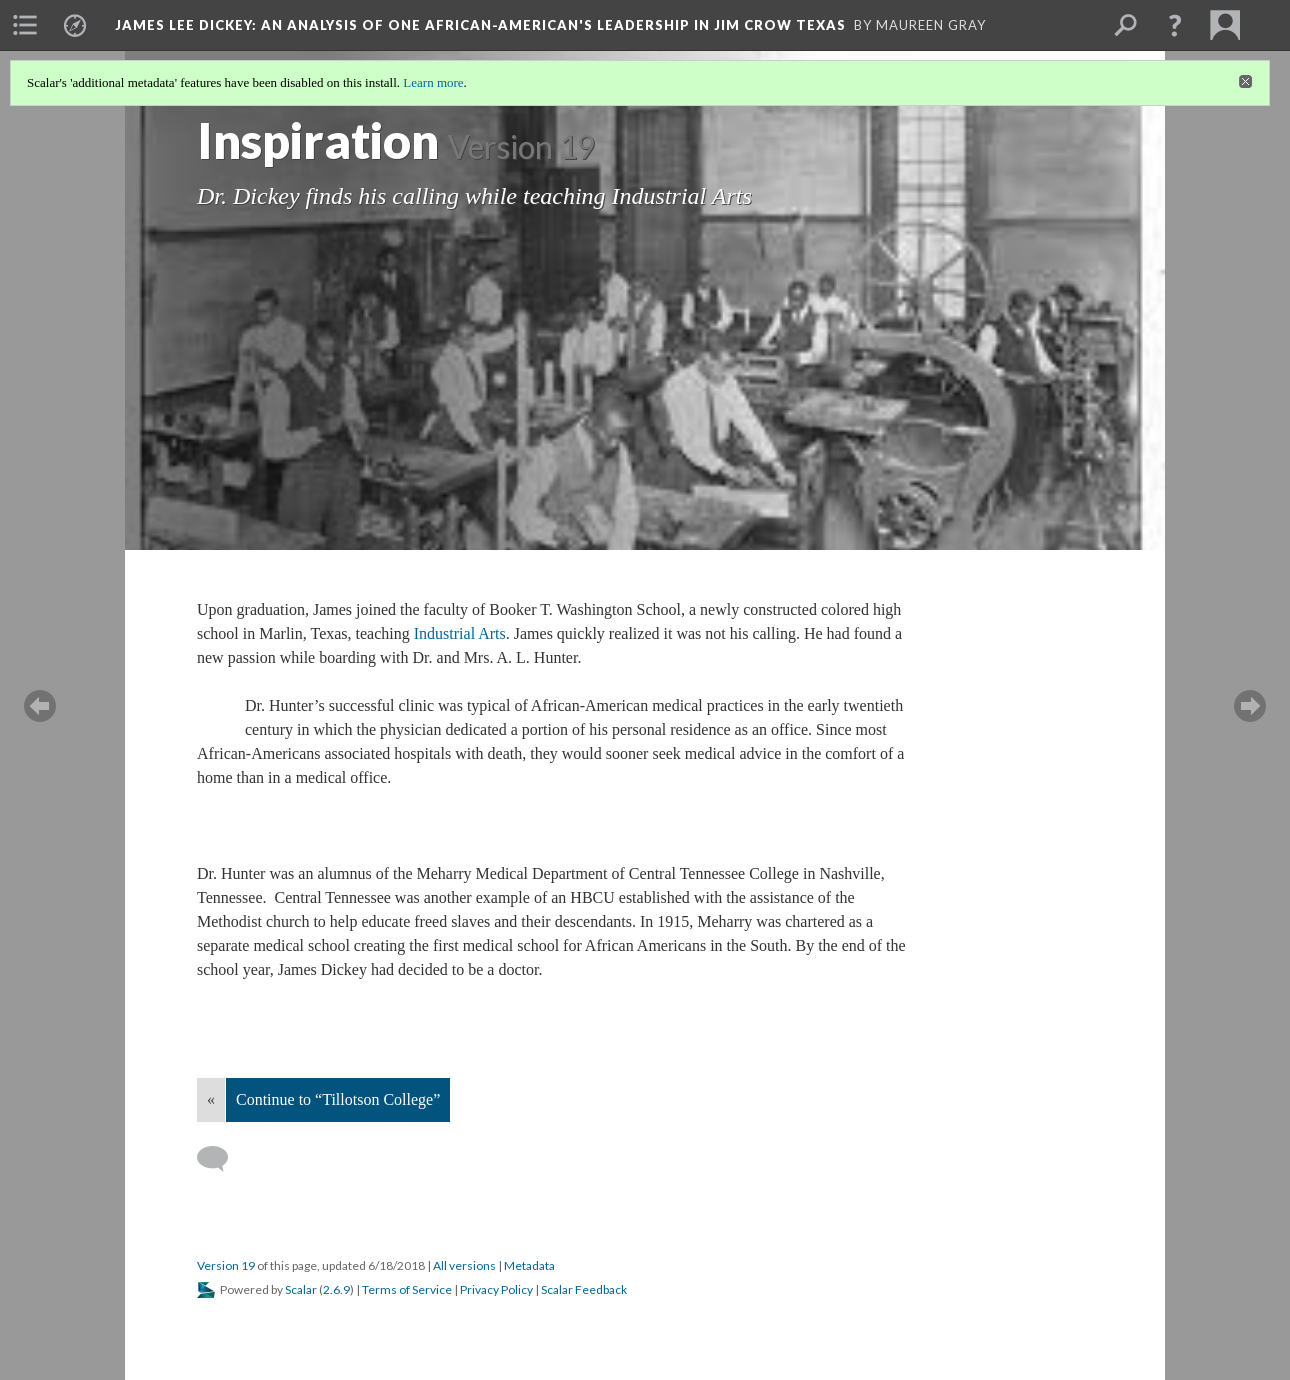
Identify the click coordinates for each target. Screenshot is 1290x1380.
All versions (464, 1265)
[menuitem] (25, 25)
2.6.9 (336, 1289)
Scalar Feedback (584, 1289)
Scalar (301, 1289)
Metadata (529, 1265)
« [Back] (211, 1099)
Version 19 (226, 1265)
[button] (1175, 25)
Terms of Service (407, 1289)
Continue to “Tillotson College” (338, 1099)
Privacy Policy (496, 1289)
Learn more (433, 82)
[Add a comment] (221, 1159)
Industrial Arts (460, 633)
